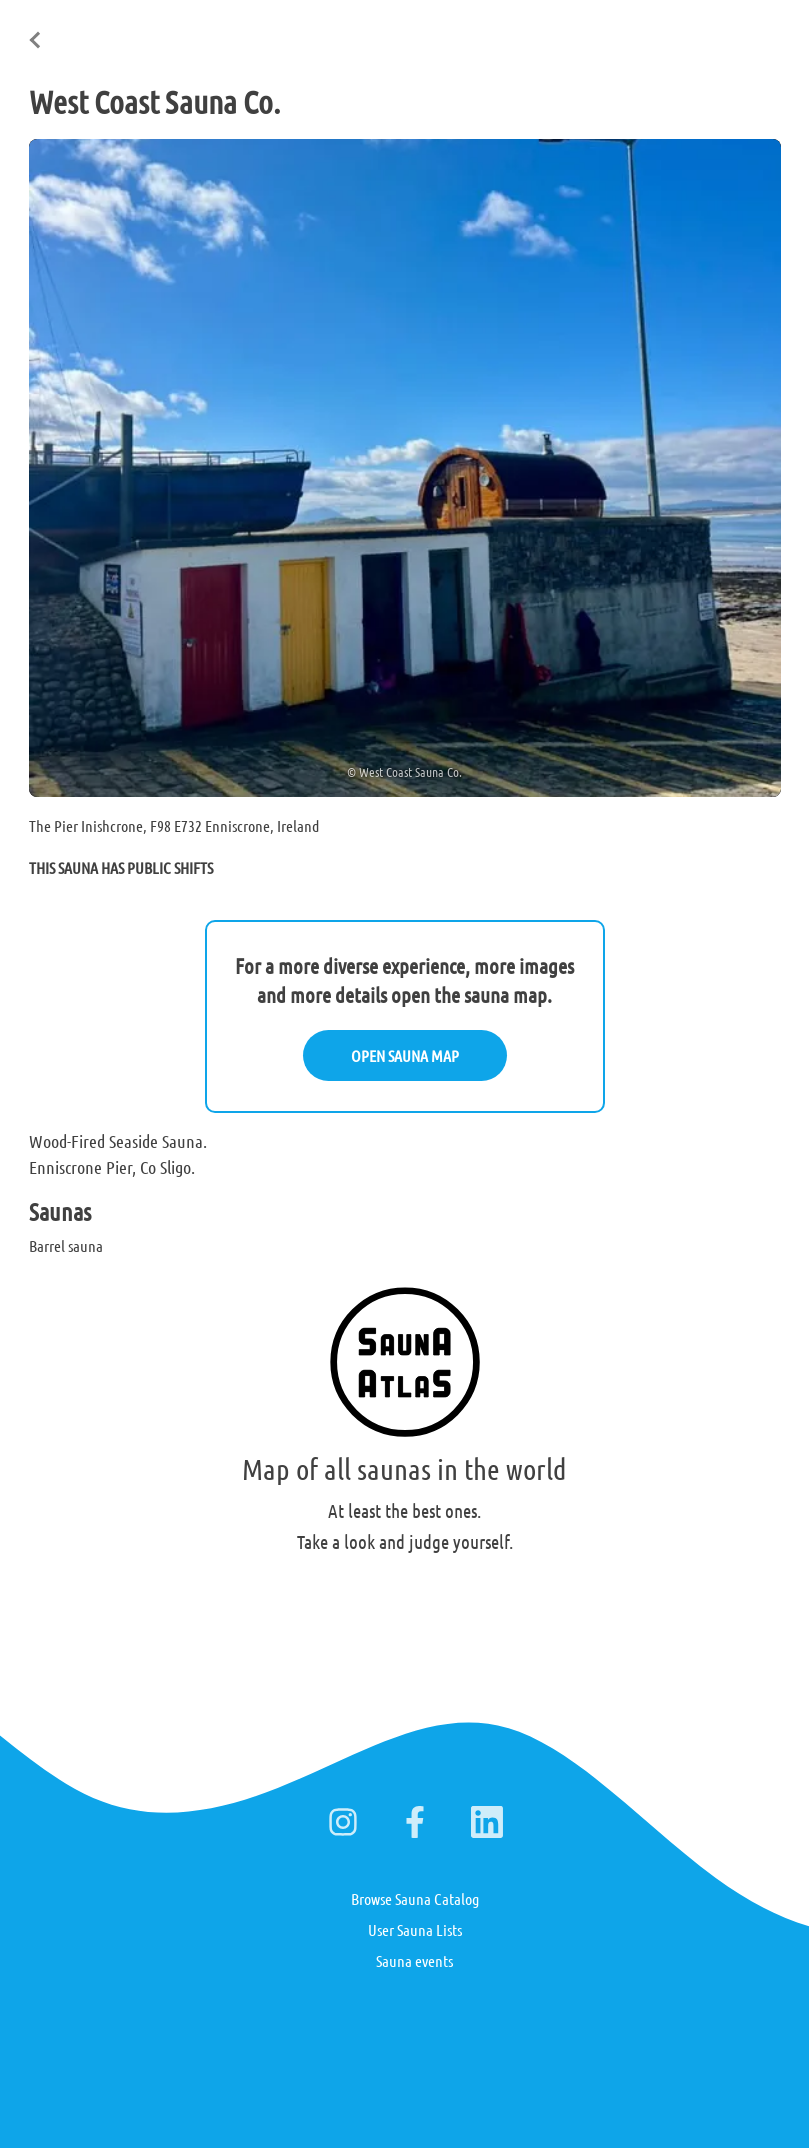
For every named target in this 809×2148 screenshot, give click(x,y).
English (570, 29)
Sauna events (414, 1960)
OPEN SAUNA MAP (405, 1055)
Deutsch (701, 29)
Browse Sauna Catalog (415, 1898)
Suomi (636, 29)
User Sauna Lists (415, 1929)
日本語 (768, 28)
